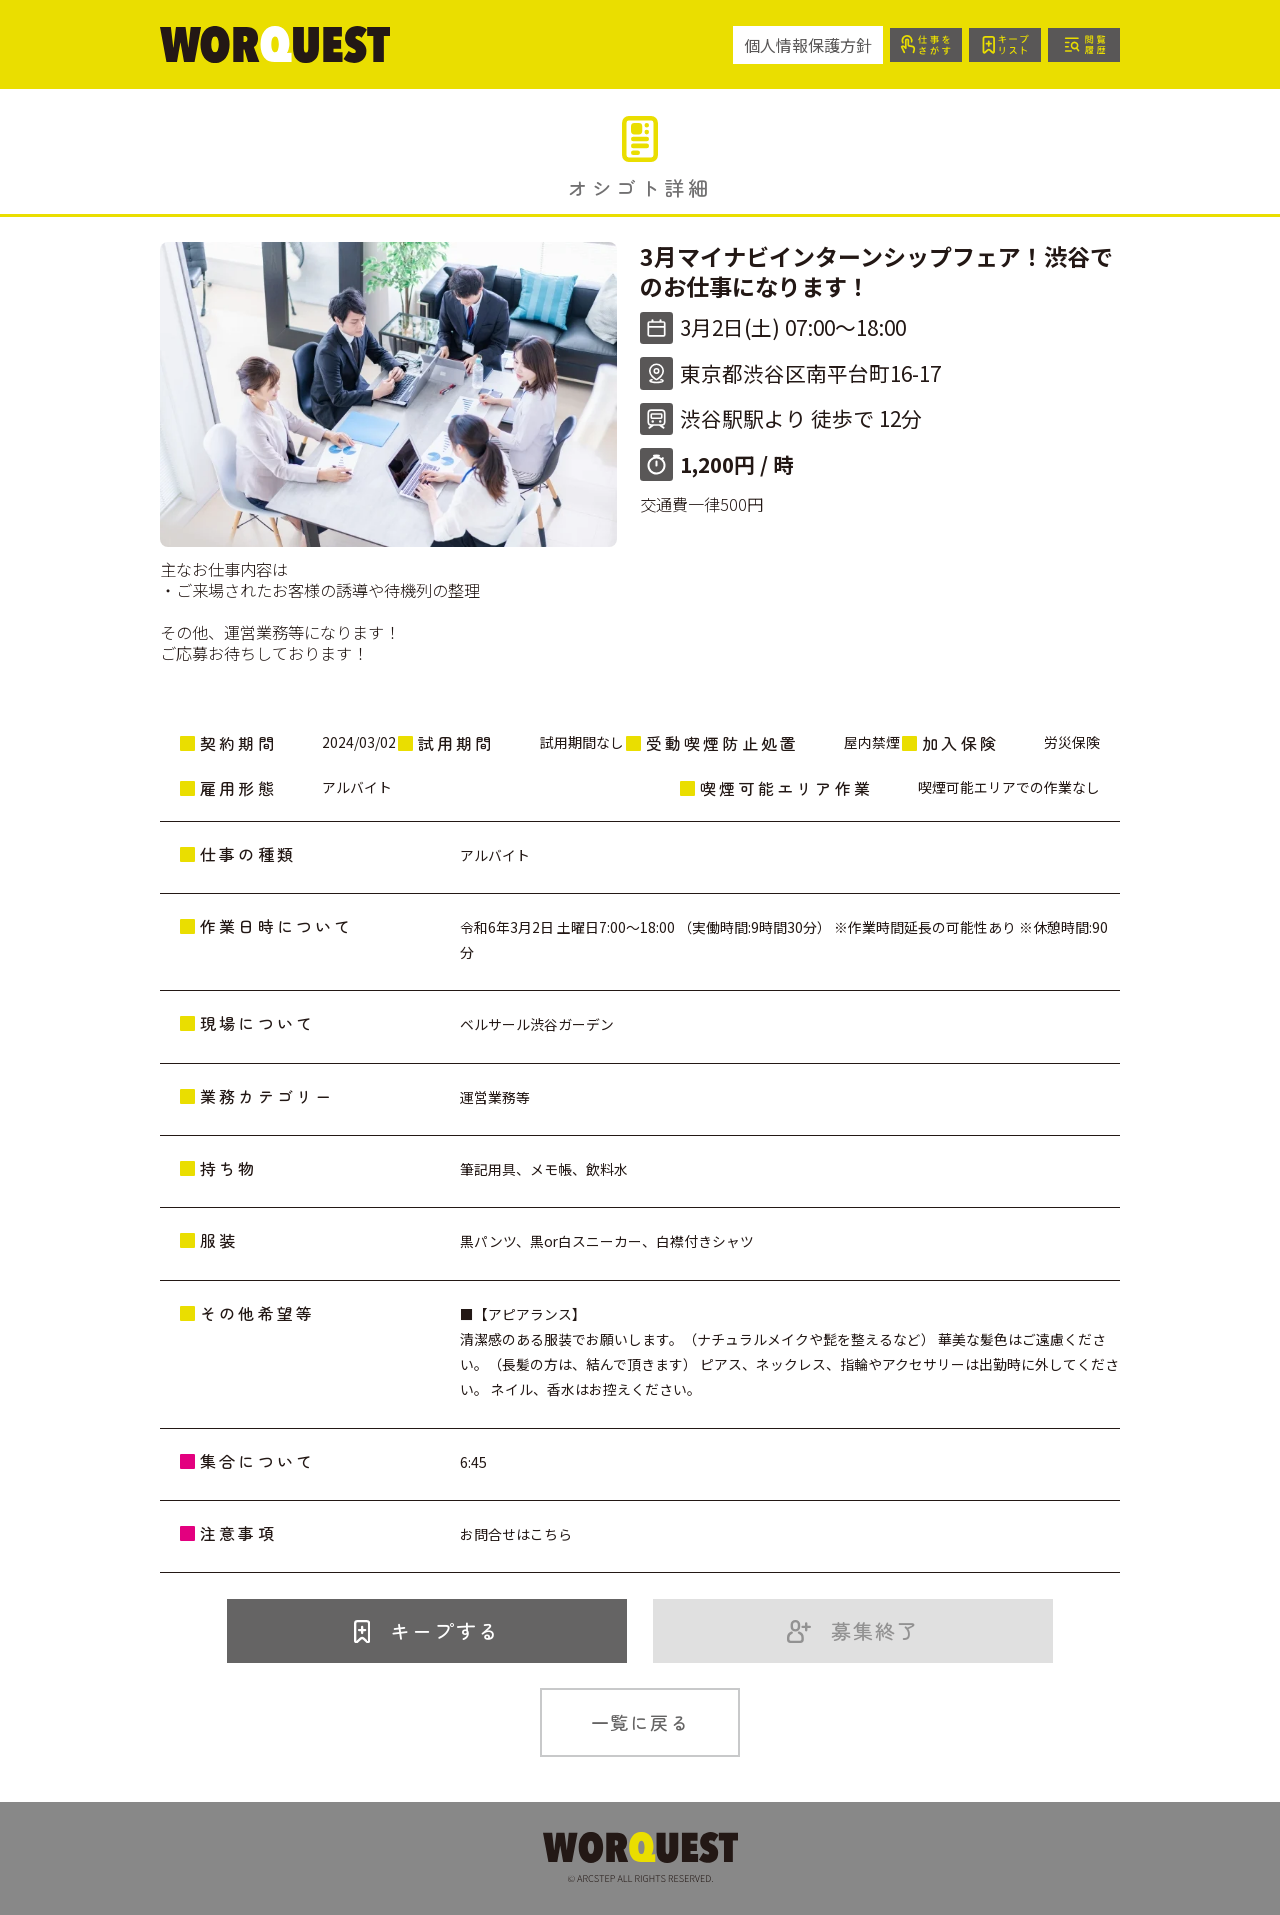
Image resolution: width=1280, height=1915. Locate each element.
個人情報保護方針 (808, 45)
